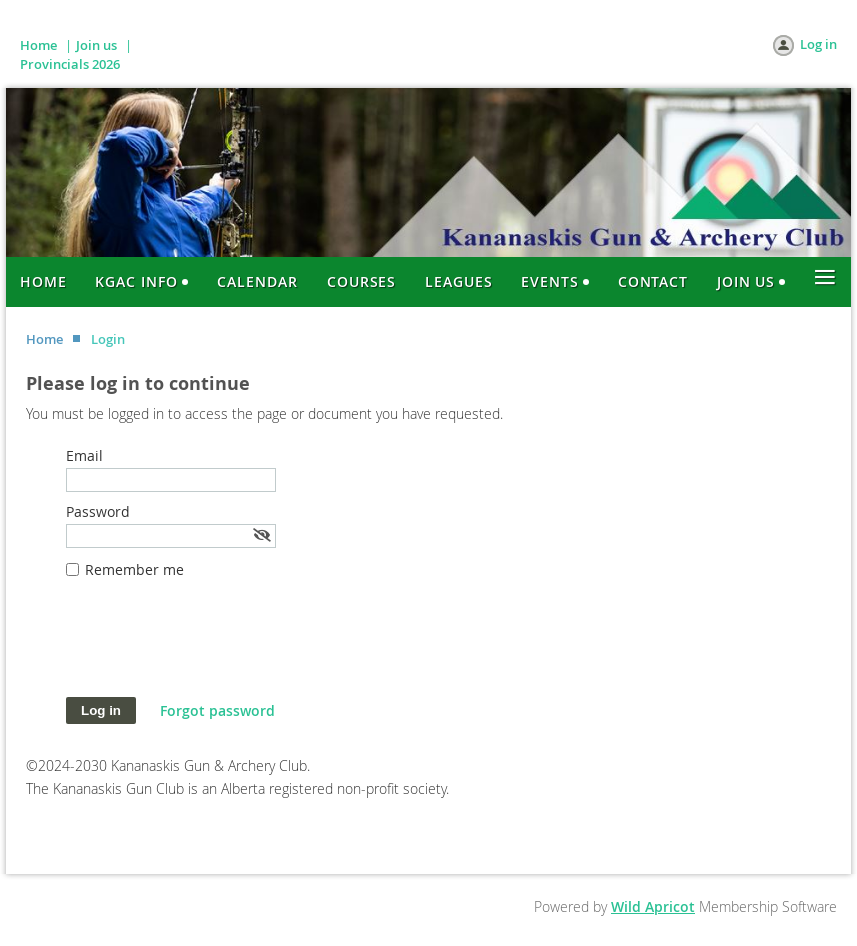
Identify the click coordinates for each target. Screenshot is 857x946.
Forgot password (217, 710)
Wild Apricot (653, 906)
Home (38, 45)
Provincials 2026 (70, 64)
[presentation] (218, 648)
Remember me (134, 569)
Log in (818, 44)
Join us (96, 45)
